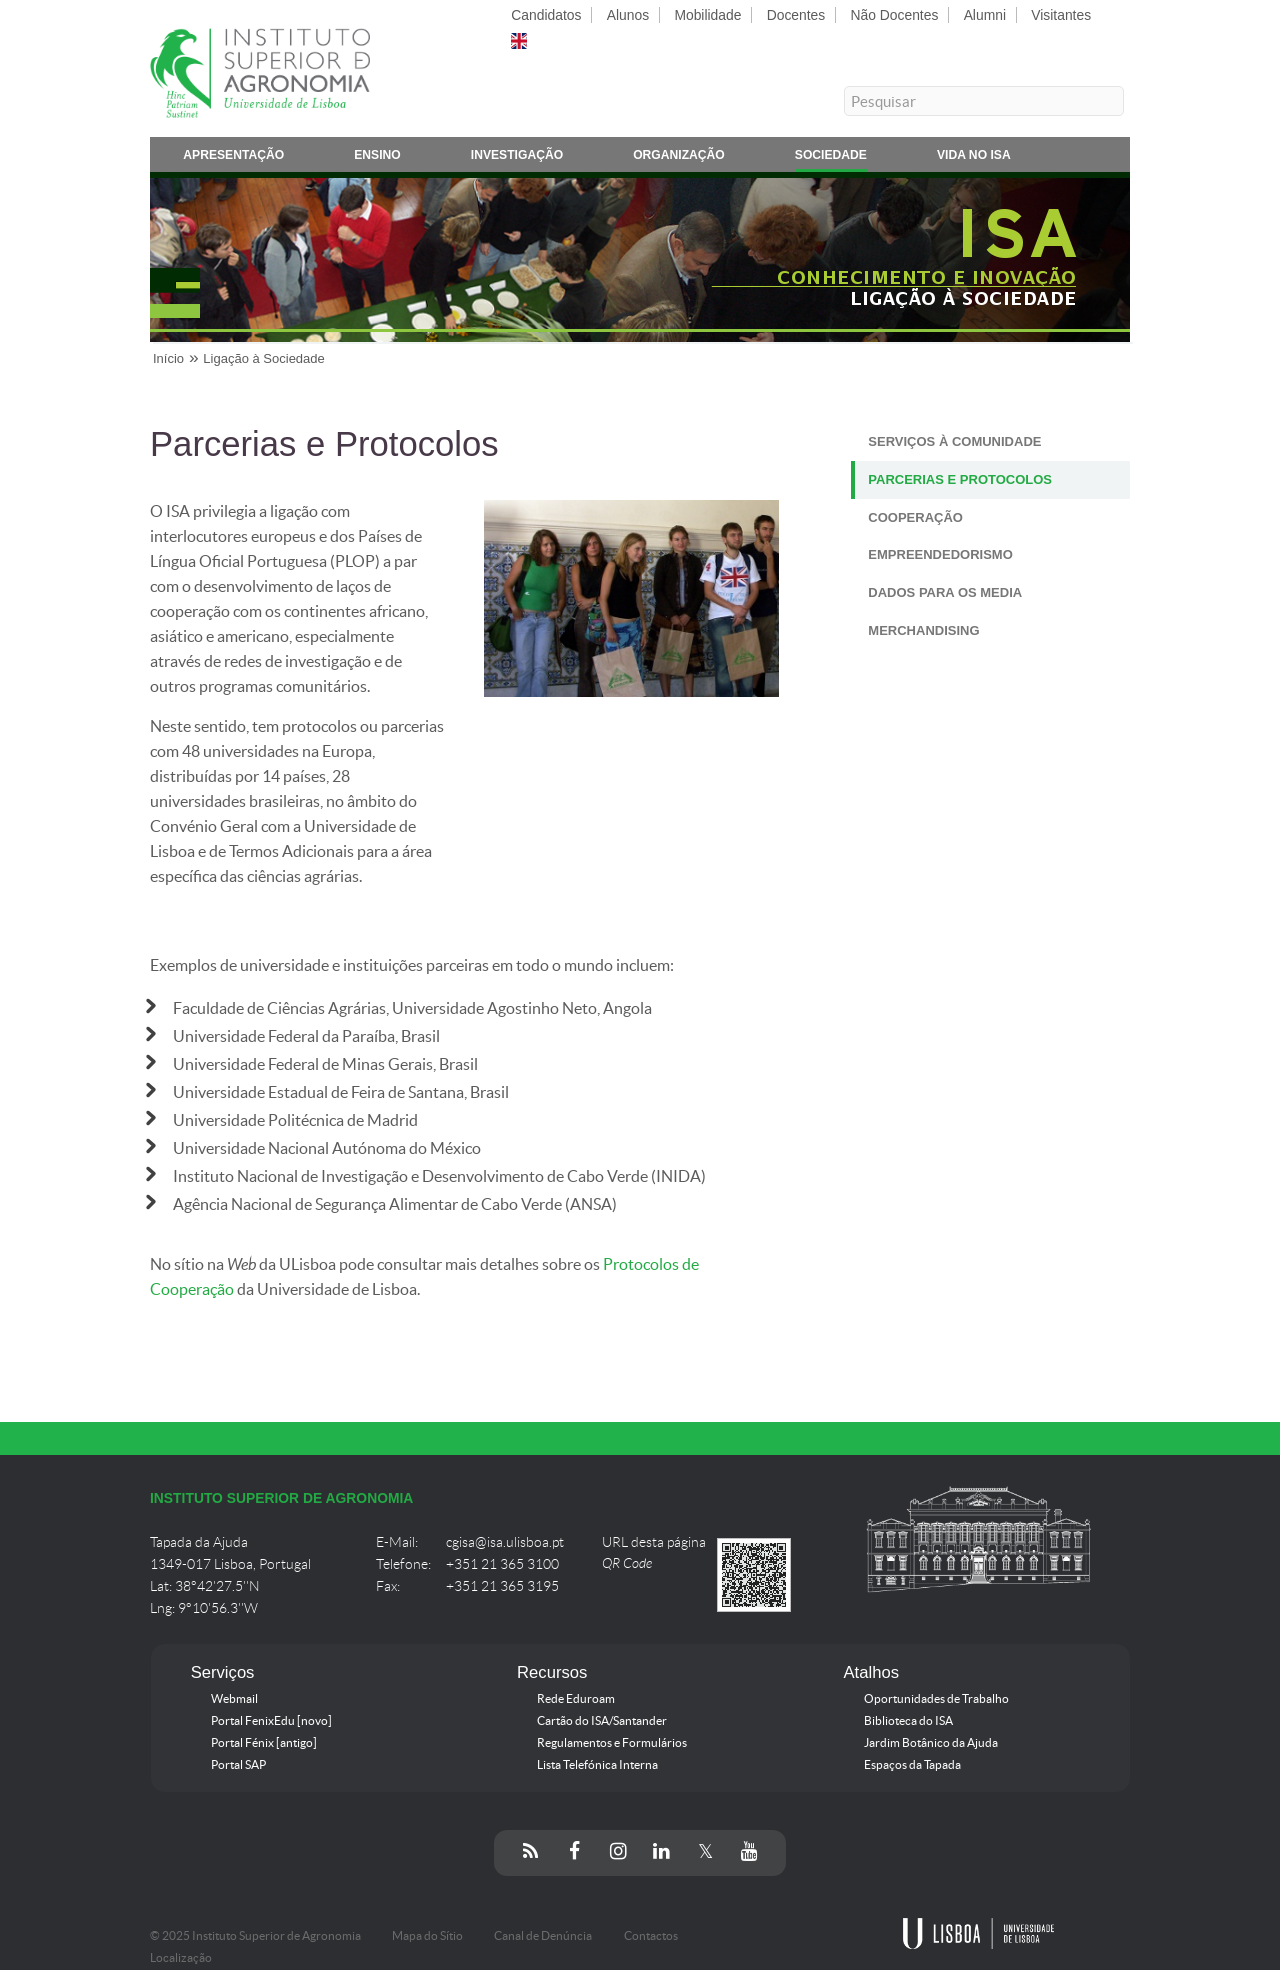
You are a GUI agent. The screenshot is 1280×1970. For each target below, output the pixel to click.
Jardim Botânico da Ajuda (931, 1743)
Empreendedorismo (940, 554)
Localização (181, 1958)
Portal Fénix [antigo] (264, 1743)
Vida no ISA (974, 158)
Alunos (628, 15)
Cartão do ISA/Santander (602, 1721)
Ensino (377, 158)
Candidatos (546, 15)
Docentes (796, 15)
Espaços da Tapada (912, 1765)
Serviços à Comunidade (954, 441)
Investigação (517, 158)
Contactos (651, 1936)
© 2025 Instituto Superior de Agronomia (255, 1936)
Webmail (234, 1699)
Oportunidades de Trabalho (936, 1699)
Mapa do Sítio (427, 1936)
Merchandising (923, 630)
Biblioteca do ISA (908, 1721)
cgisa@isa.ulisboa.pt (505, 1542)
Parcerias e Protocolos (960, 479)
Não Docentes (895, 15)
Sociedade (831, 158)
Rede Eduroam (576, 1699)
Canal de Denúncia (543, 1936)
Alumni (985, 15)
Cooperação (915, 517)
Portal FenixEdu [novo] (271, 1721)
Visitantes (1061, 15)
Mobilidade (707, 15)
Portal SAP (238, 1765)
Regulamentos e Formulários (612, 1743)
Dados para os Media (945, 592)
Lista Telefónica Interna (597, 1765)
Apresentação (233, 158)
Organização (679, 158)
